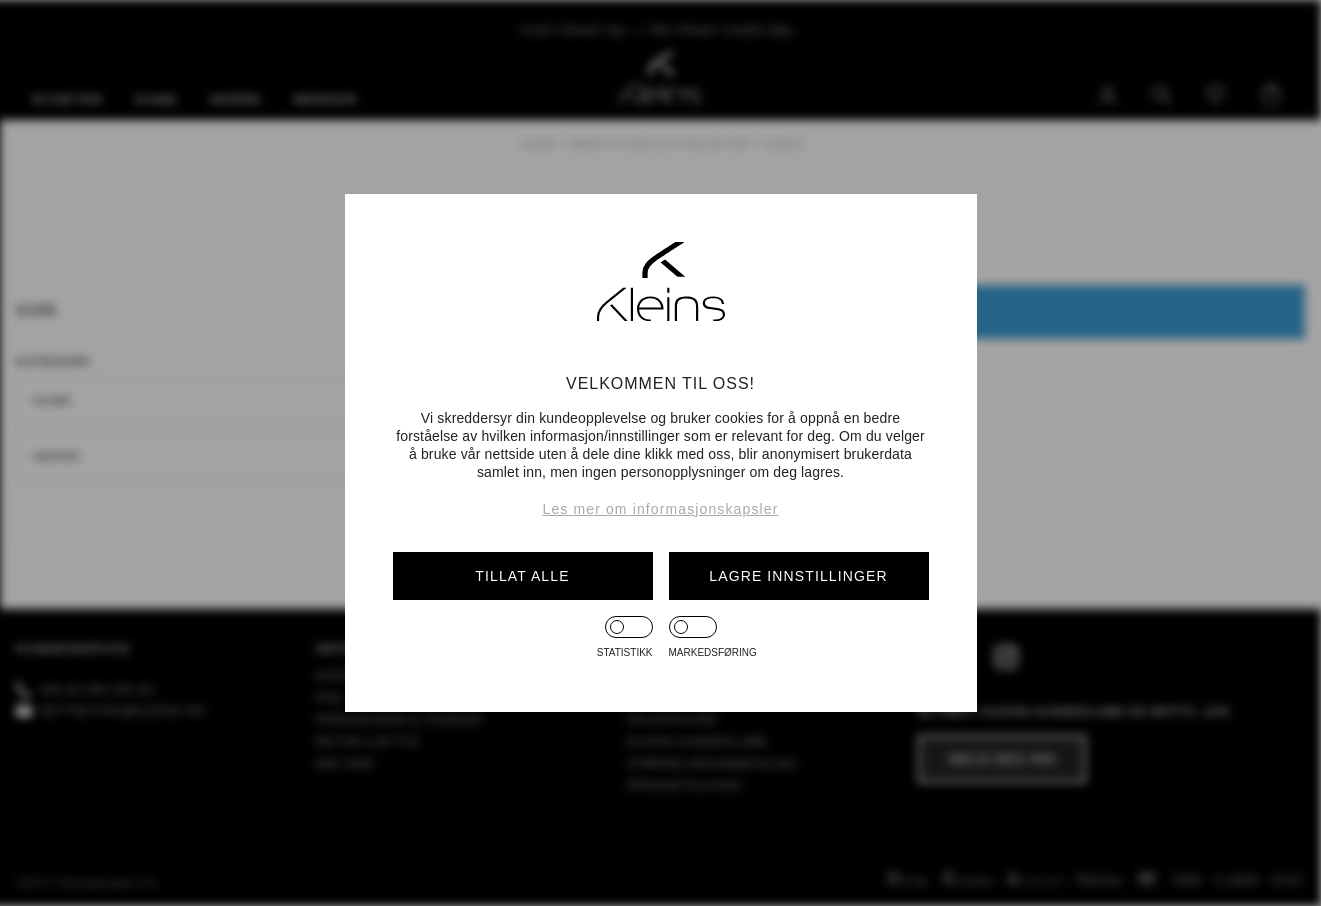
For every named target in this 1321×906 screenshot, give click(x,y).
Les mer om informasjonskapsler (661, 509)
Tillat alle (522, 576)
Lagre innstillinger (798, 576)
